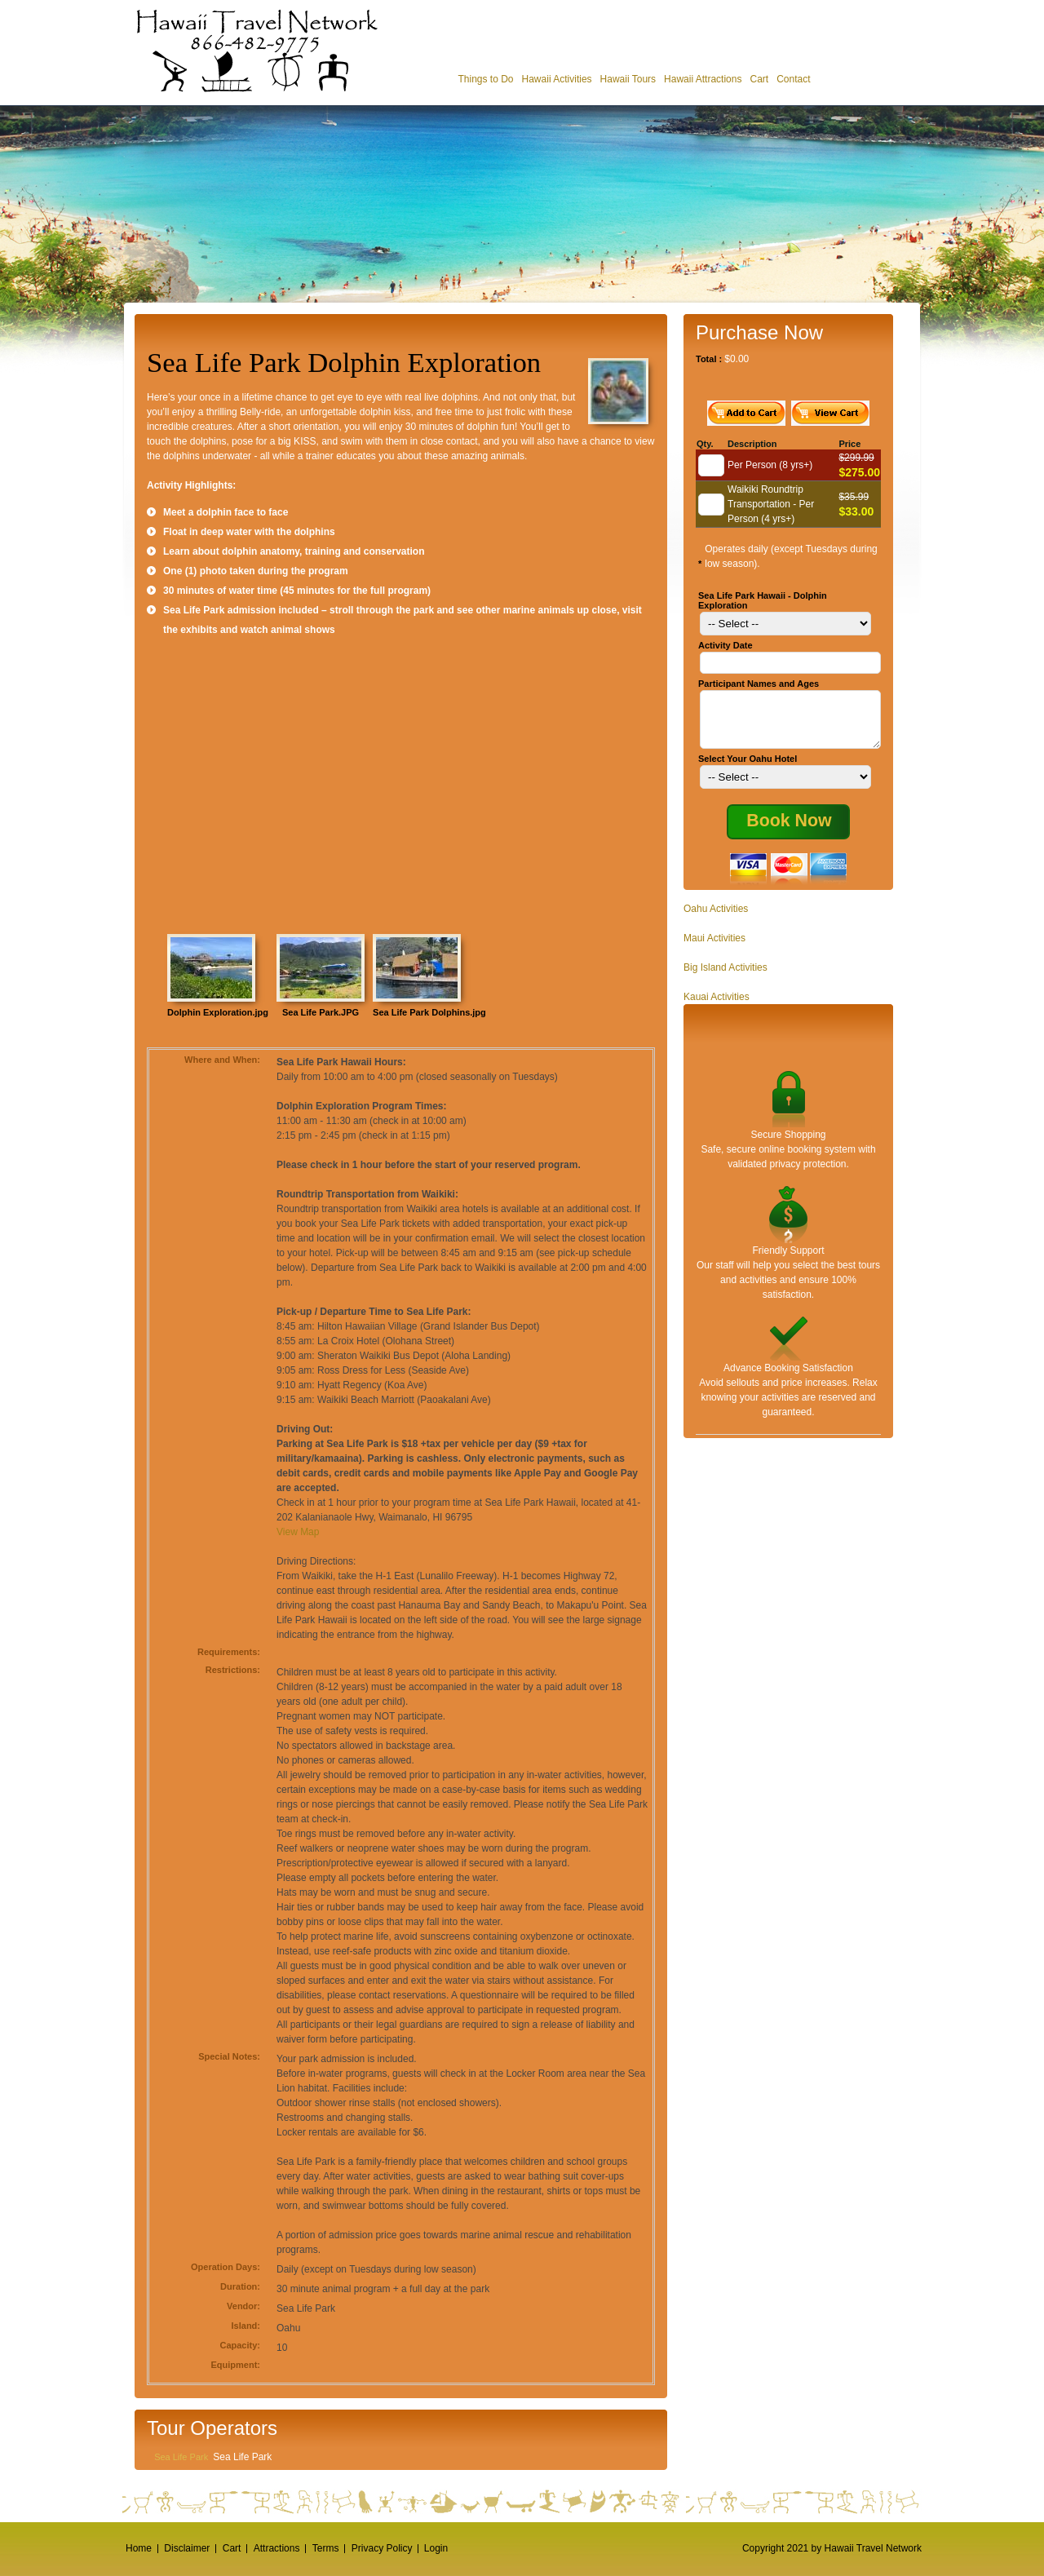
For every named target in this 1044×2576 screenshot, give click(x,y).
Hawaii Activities (557, 79)
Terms (325, 2548)
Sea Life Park (181, 2457)
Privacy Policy (382, 2548)
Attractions (277, 2548)
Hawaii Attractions (702, 79)
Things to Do (485, 79)
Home (139, 2548)
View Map (297, 1532)
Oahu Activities (715, 918)
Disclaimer (187, 2548)
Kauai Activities (716, 1006)
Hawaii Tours (628, 79)
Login (436, 2548)
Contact (793, 79)
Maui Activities (714, 948)
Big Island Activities (725, 977)
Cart (759, 79)
